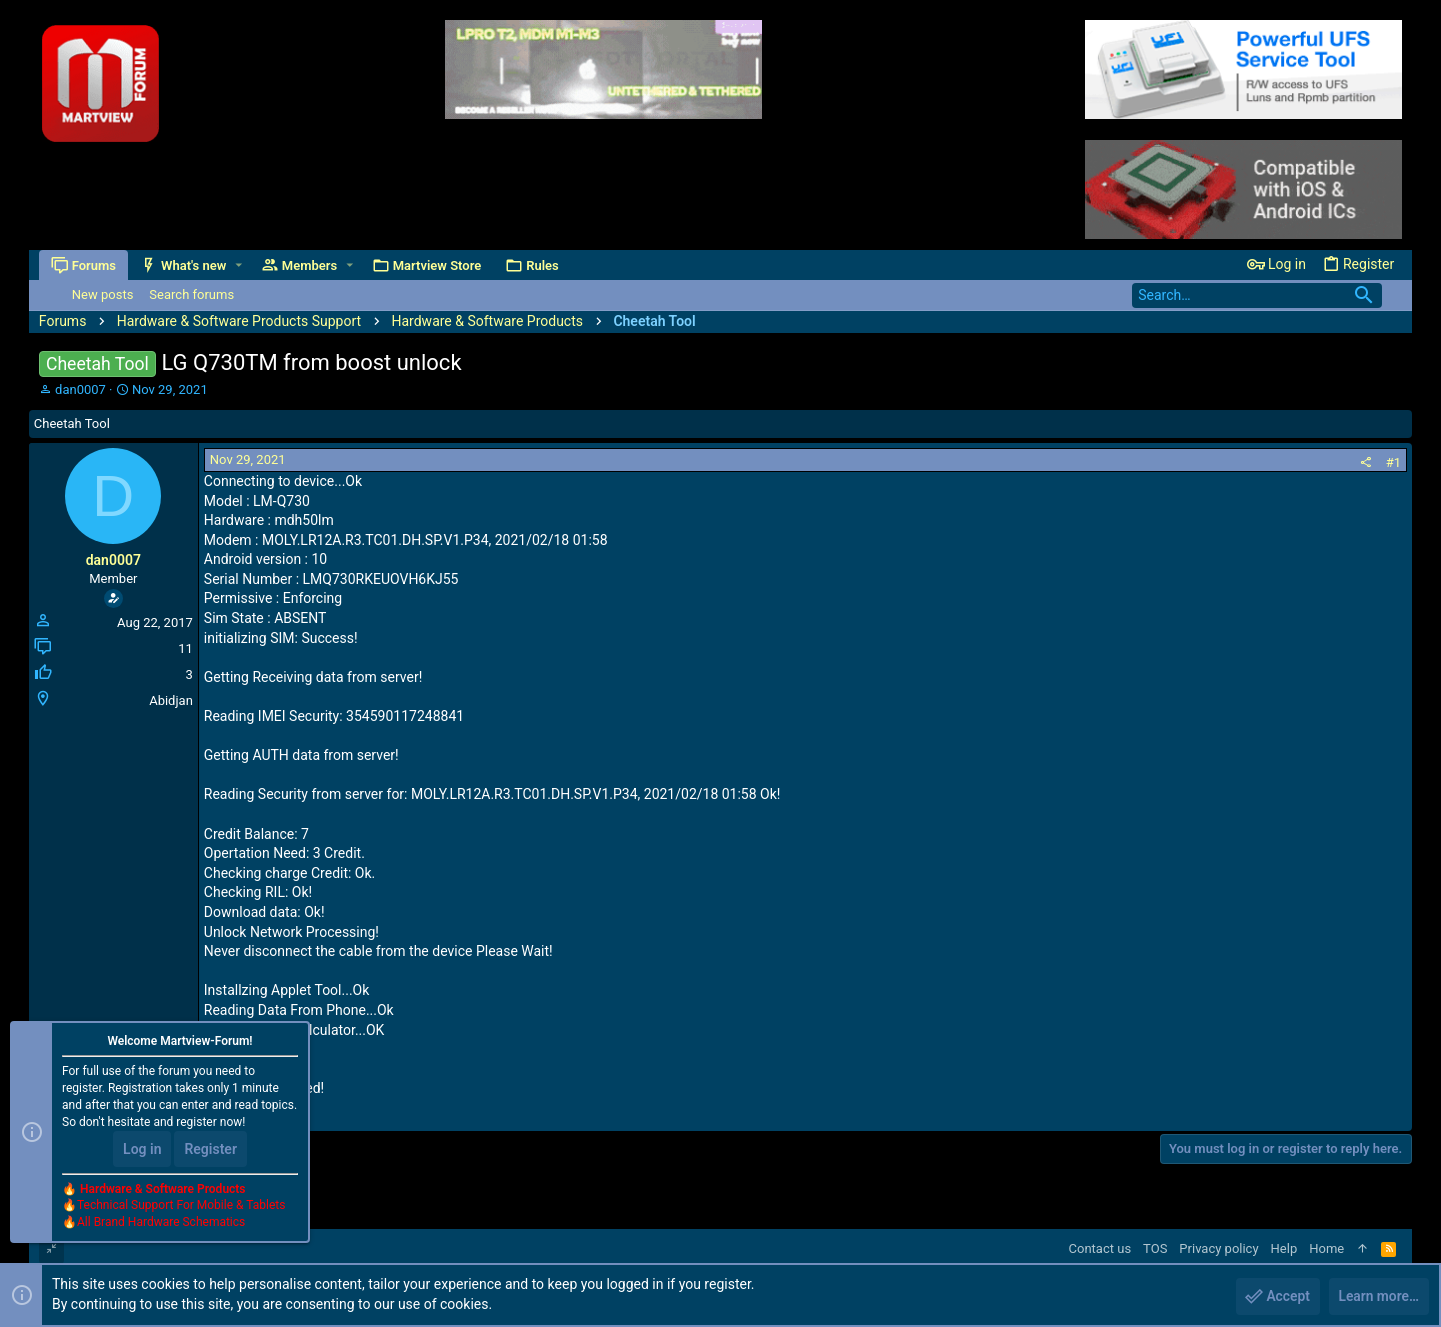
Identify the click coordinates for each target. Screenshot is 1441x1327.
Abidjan (171, 700)
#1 (1393, 462)
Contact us (1100, 1248)
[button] (238, 265)
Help (1284, 1248)
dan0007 (80, 389)
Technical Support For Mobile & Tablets (181, 1206)
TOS (1155, 1248)
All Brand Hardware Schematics (161, 1223)
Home (1326, 1248)
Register (210, 1149)
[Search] (1257, 295)
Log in (142, 1149)
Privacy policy (1218, 1248)
